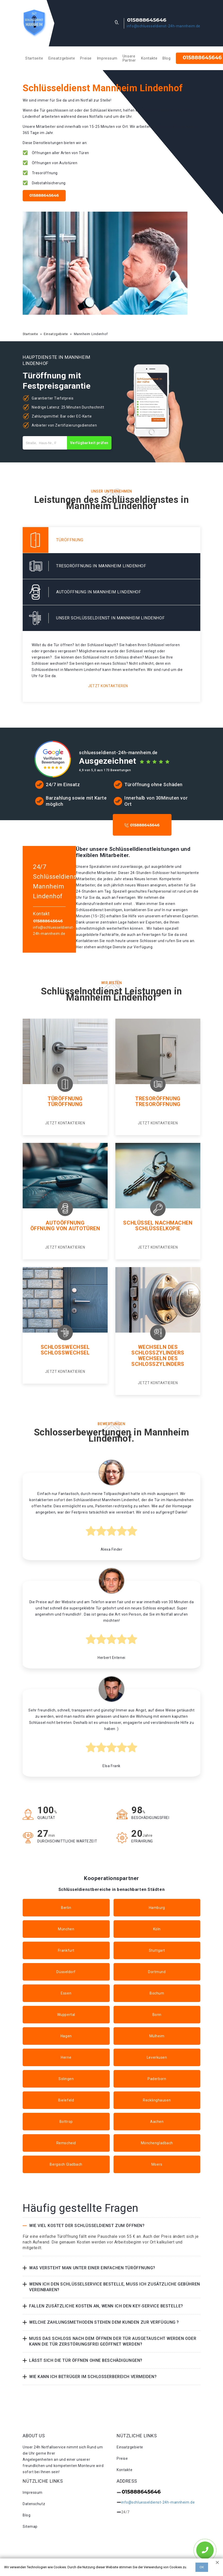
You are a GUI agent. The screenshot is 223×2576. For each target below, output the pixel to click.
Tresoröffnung (157, 1098)
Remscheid (66, 2143)
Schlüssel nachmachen (157, 1223)
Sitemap (30, 2526)
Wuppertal (66, 2015)
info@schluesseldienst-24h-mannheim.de (163, 26)
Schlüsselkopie (158, 1228)
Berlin (66, 1908)
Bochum (157, 1993)
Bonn (156, 2015)
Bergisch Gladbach (66, 2164)
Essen (66, 1993)
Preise (85, 58)
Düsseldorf (66, 1972)
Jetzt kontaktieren (108, 686)
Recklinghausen (157, 2100)
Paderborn (157, 2079)
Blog (166, 58)
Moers (156, 2164)
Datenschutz (34, 2504)
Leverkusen (157, 2057)
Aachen (157, 2122)
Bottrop (66, 2122)
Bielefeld (66, 2100)
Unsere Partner (129, 58)
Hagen (66, 2036)
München (66, 1929)
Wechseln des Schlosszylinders (157, 1350)
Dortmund (157, 1972)
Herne (66, 2057)
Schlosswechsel (65, 1347)
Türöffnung (65, 1098)
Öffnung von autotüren (65, 1228)
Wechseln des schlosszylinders (157, 1361)
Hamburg (157, 1908)
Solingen (66, 2079)
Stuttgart (157, 1950)
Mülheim (157, 2036)
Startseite (34, 58)
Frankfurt (66, 1950)
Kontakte (149, 58)
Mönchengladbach (157, 2143)
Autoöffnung (65, 1223)
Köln (157, 1929)
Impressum (107, 58)
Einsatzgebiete (61, 58)
